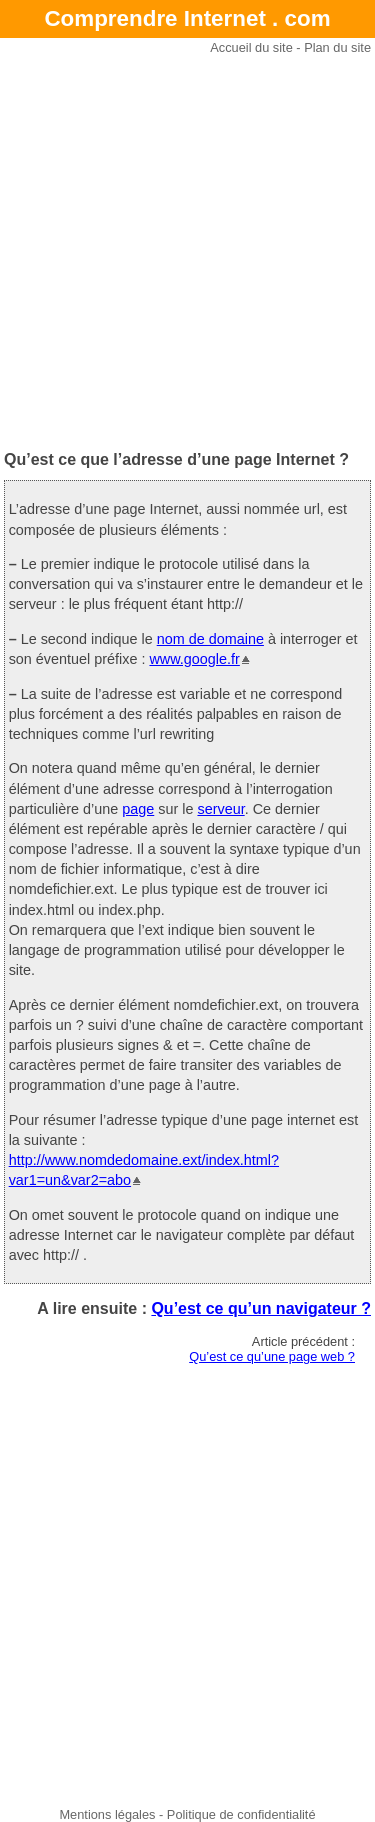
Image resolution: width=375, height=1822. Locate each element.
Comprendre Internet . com (187, 18)
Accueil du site (251, 47)
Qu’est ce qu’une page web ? (272, 1356)
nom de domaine (210, 639)
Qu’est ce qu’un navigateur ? (261, 1308)
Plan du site (337, 47)
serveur (220, 809)
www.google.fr (194, 659)
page (138, 809)
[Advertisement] (187, 252)
